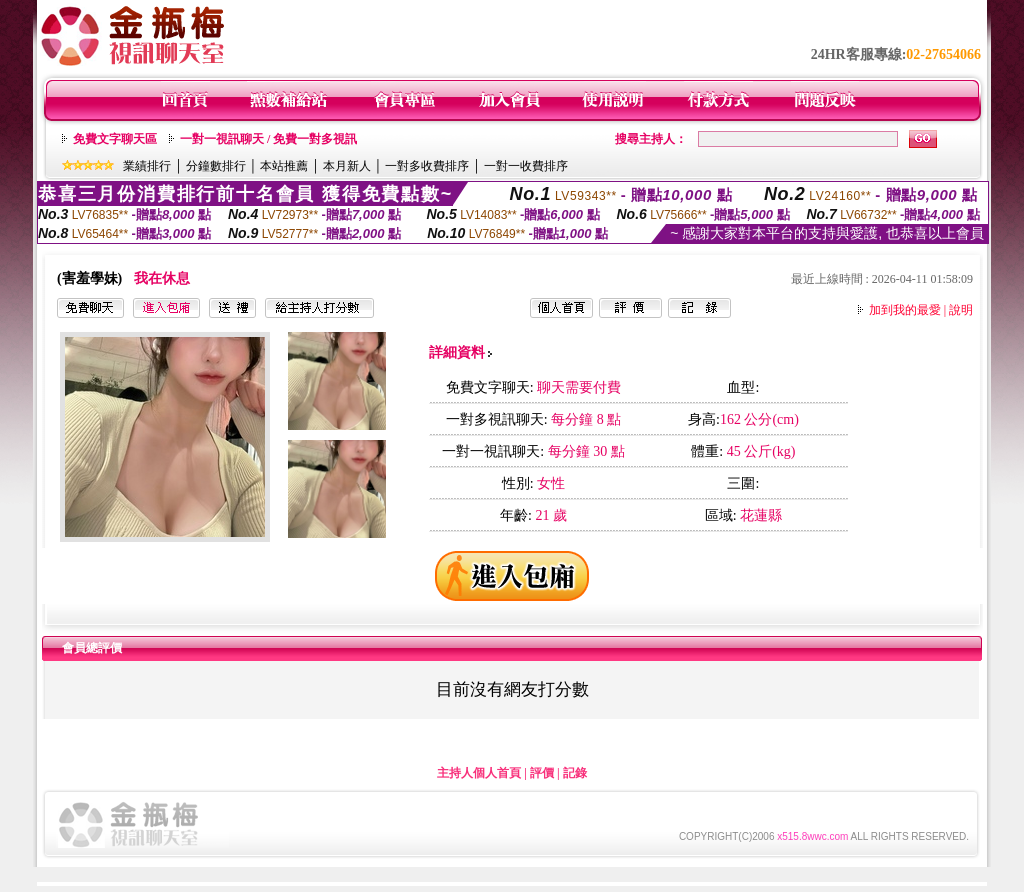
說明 (961, 310)
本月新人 (347, 166)
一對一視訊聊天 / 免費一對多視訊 (268, 139)
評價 (542, 773)
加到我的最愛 (905, 310)
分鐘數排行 (216, 166)
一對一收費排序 (526, 166)
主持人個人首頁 (479, 773)
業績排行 (147, 166)
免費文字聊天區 (115, 139)
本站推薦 (284, 166)
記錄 (575, 773)
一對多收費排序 (427, 166)
